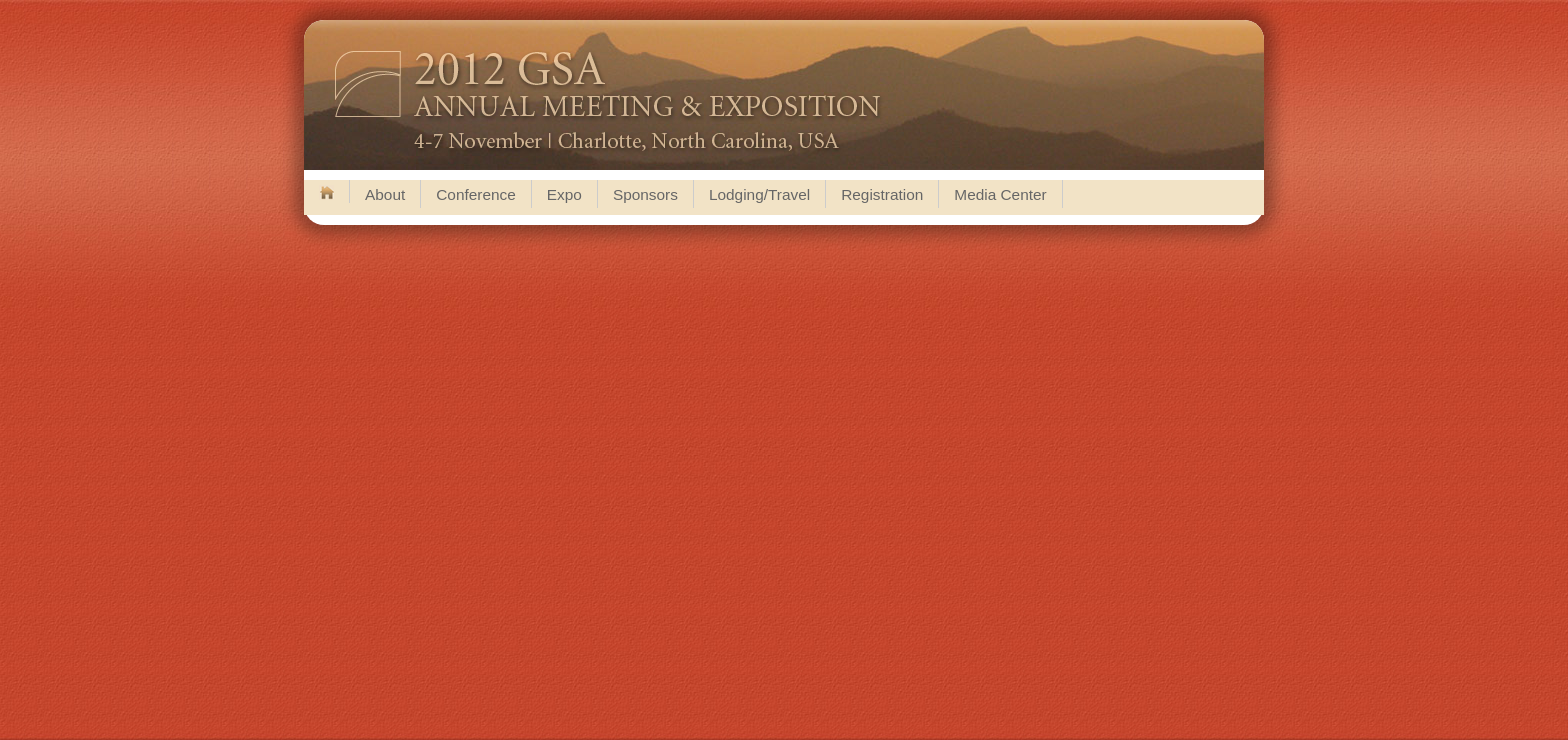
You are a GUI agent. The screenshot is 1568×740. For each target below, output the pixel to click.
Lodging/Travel (759, 194)
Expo (564, 194)
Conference (476, 194)
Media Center (1000, 194)
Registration (882, 194)
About (385, 194)
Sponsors (645, 194)
